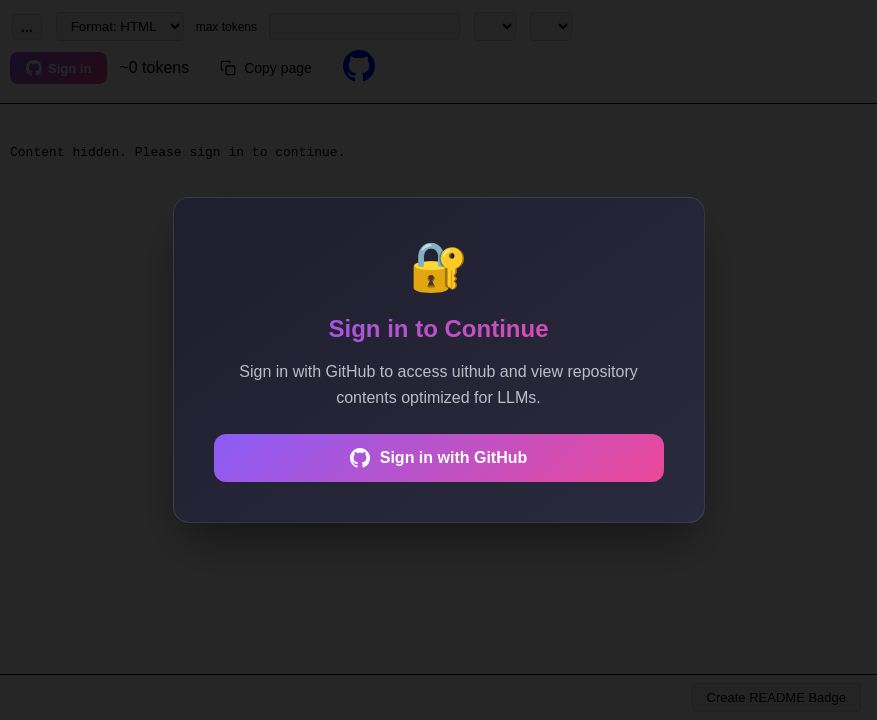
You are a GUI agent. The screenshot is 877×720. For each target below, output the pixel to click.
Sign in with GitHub (439, 458)
